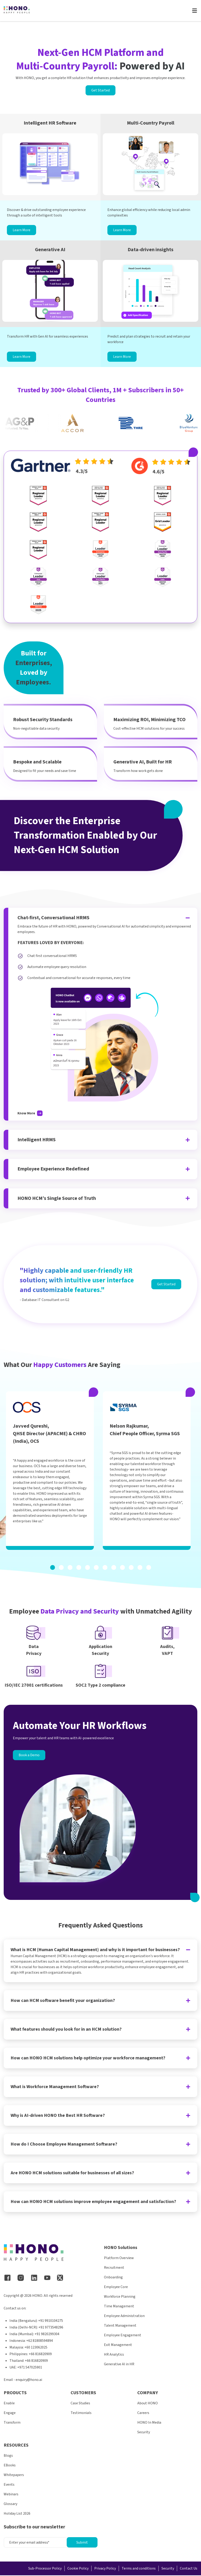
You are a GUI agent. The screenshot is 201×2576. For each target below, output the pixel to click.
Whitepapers (14, 2475)
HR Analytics (114, 2355)
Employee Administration (124, 2316)
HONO (37, 2296)
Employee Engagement (122, 2335)
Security (143, 2432)
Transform (12, 2423)
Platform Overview (119, 2258)
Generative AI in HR (119, 2364)
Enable (9, 2403)
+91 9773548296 (50, 2328)
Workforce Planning (119, 2297)
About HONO (147, 2403)
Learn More (21, 230)
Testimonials (81, 2413)
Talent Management (120, 2326)
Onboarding (113, 2277)
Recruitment (114, 2268)
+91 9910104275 (50, 2321)
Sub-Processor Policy (45, 2569)
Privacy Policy (105, 2569)
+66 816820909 (40, 2354)
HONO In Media (149, 2423)
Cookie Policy (78, 2569)
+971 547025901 (29, 2368)
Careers (143, 2413)
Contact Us (188, 2569)
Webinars (11, 2494)
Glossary (10, 2504)
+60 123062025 (35, 2348)
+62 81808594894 (39, 2341)
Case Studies (80, 2403)
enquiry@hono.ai (29, 2380)
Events (9, 2485)
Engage (10, 2413)
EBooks (10, 2465)
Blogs (8, 2456)
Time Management (119, 2306)
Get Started (100, 90)
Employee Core (116, 2287)
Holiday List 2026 (17, 2514)
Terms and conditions (139, 2569)
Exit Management (118, 2345)
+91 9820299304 (46, 2334)
